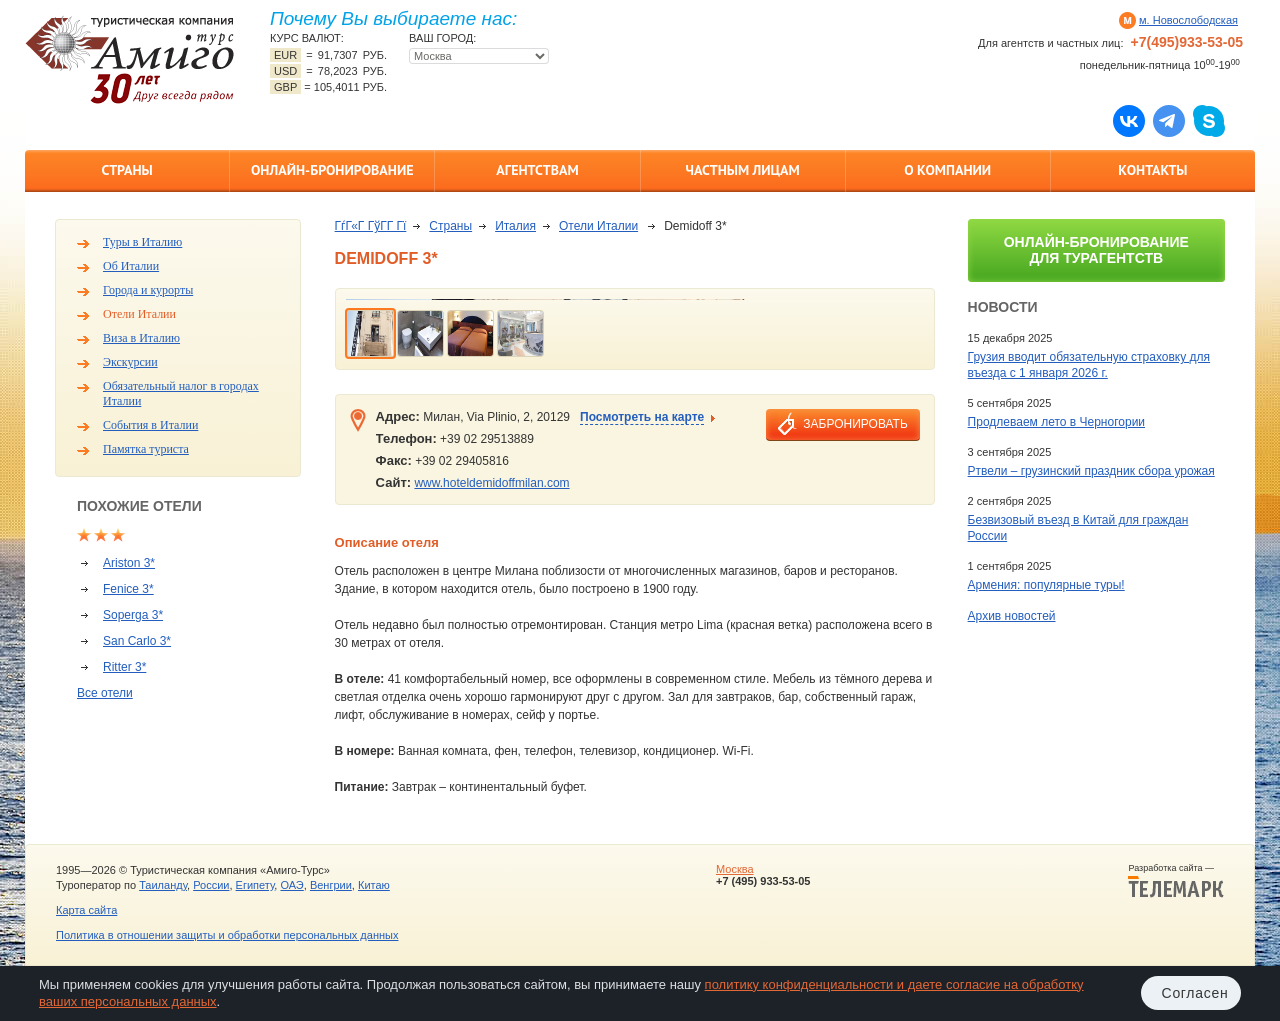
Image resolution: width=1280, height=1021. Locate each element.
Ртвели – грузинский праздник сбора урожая (1091, 471)
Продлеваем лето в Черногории (1056, 422)
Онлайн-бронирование (332, 170)
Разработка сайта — (1176, 881)
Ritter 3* (124, 667)
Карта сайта (86, 910)
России (211, 885)
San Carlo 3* (137, 641)
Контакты (1152, 170)
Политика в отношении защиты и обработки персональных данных (227, 935)
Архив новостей (1012, 616)
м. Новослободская (1188, 20)
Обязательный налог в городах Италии (181, 393)
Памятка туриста (146, 449)
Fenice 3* (128, 589)
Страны (126, 170)
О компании (947, 170)
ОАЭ (291, 885)
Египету (255, 885)
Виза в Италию (141, 338)
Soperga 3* (133, 615)
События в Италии (150, 425)
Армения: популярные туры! (1046, 585)
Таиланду (163, 885)
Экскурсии (130, 362)
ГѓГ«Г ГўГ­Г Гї (371, 226)
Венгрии (331, 885)
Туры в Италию (142, 242)
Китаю (374, 885)
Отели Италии (139, 314)
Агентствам (537, 170)
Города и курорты (148, 290)
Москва (735, 869)
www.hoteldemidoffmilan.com (491, 483)
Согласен (1195, 993)
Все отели (105, 693)
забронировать (855, 424)
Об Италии (131, 266)
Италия (515, 226)
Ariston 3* (129, 563)
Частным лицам (742, 170)
